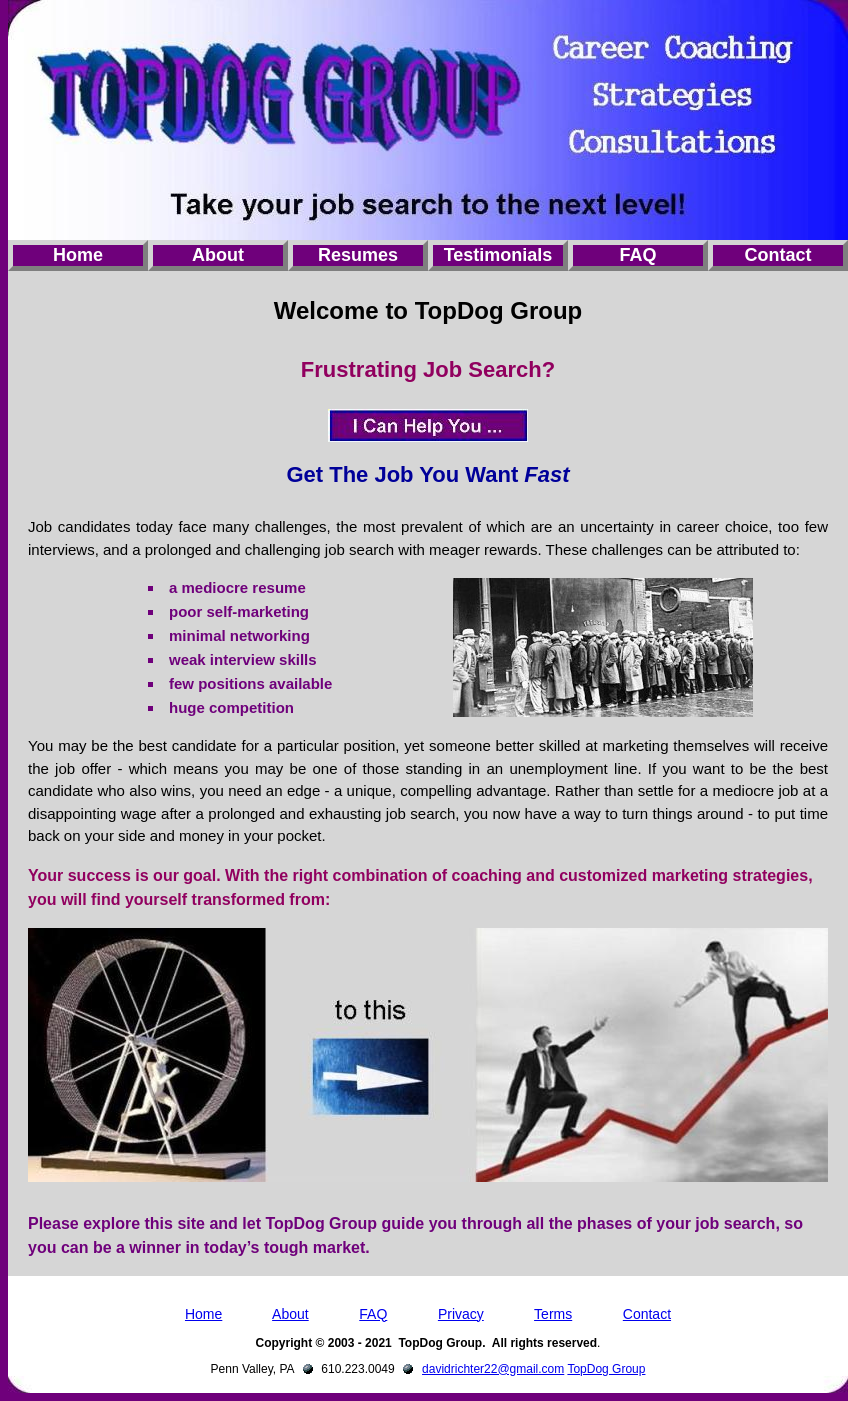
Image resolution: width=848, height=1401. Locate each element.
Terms (553, 1314)
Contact (778, 255)
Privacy (461, 1314)
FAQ (637, 255)
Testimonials (498, 255)
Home (78, 255)
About (218, 255)
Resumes (358, 255)
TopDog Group (606, 1369)
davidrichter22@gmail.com (493, 1369)
